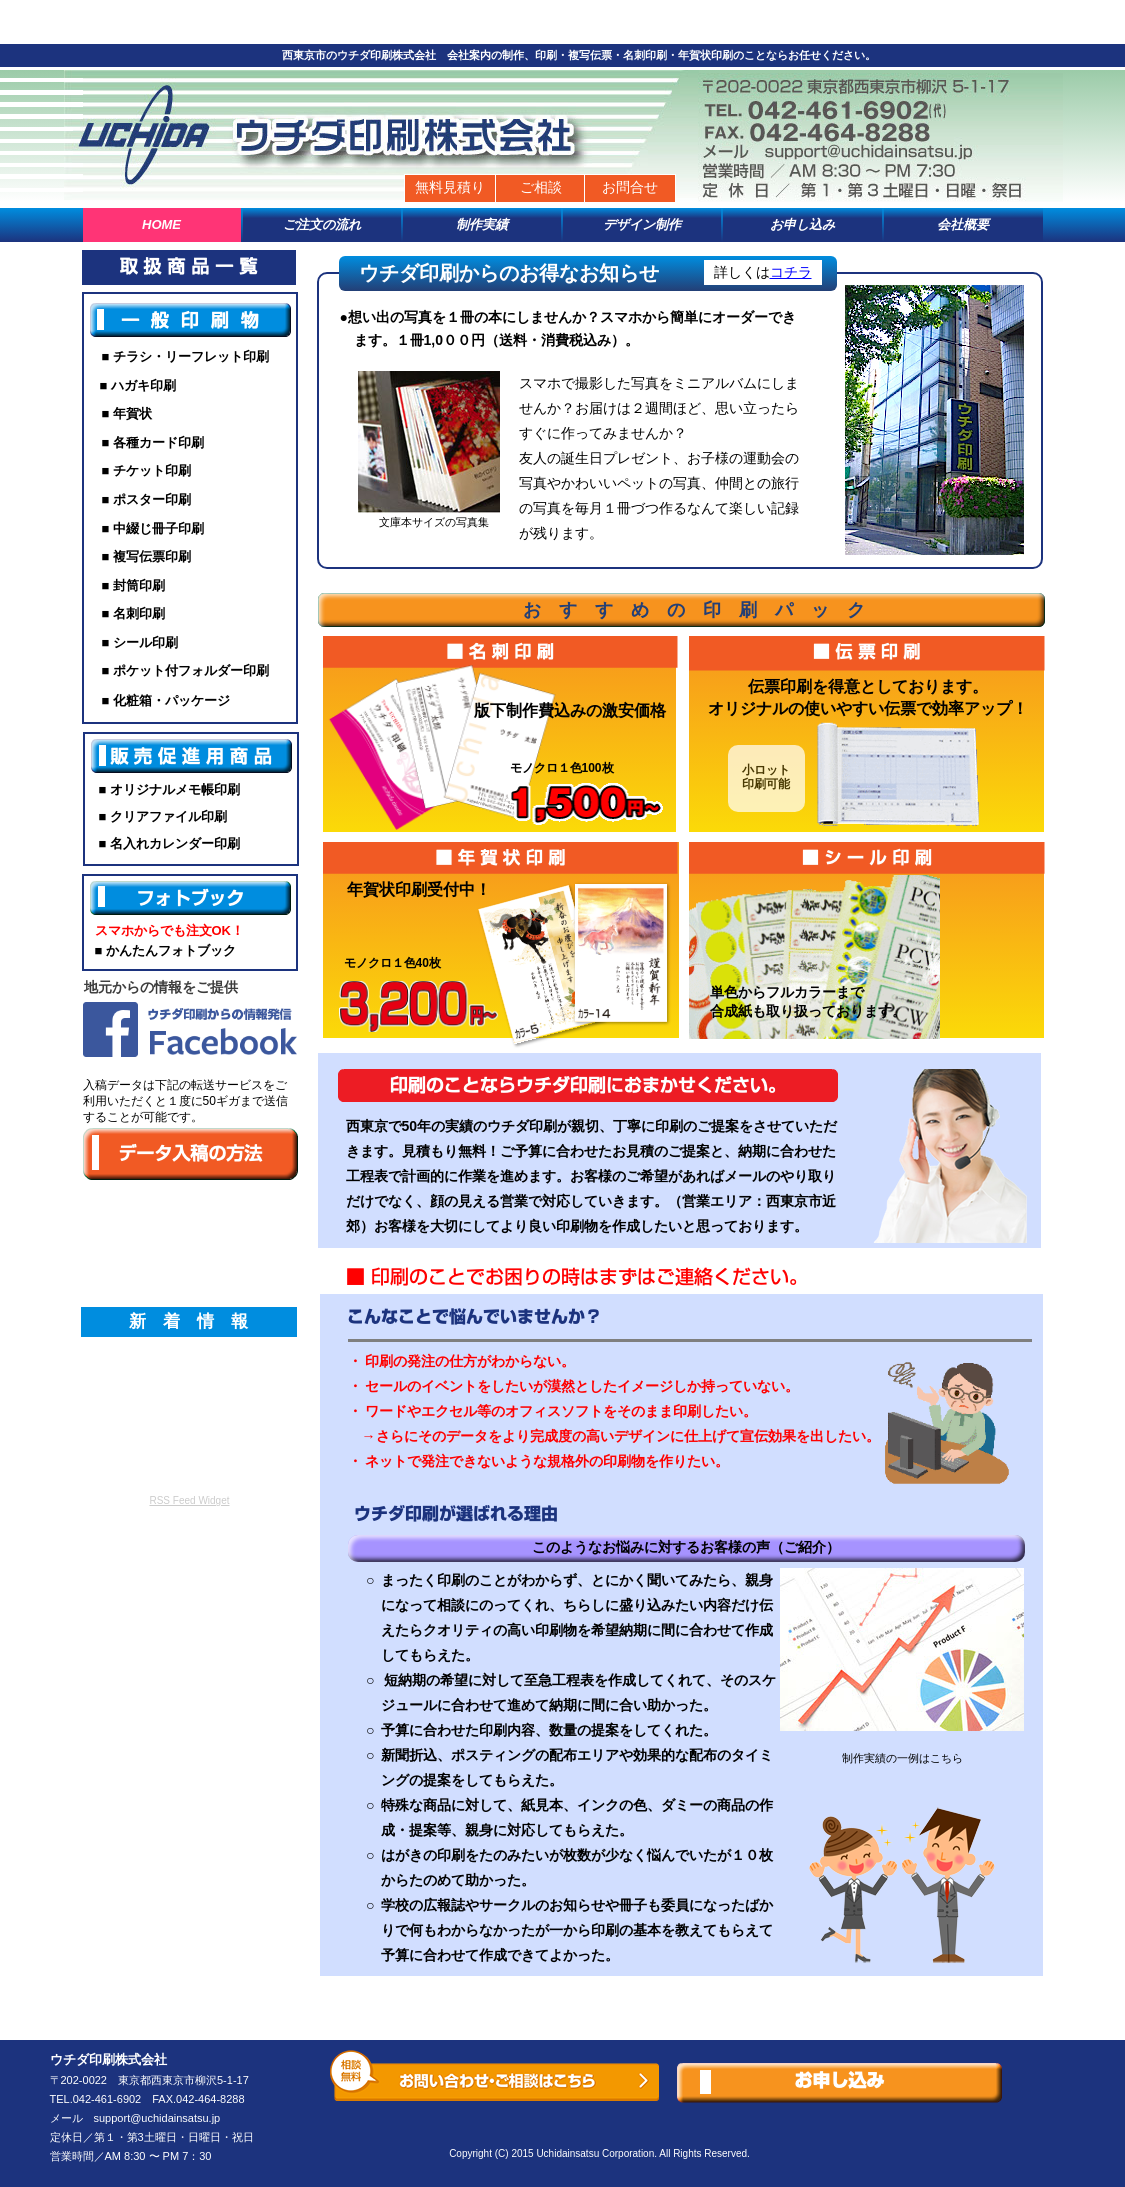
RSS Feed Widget (189, 1500)
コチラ (791, 272)
